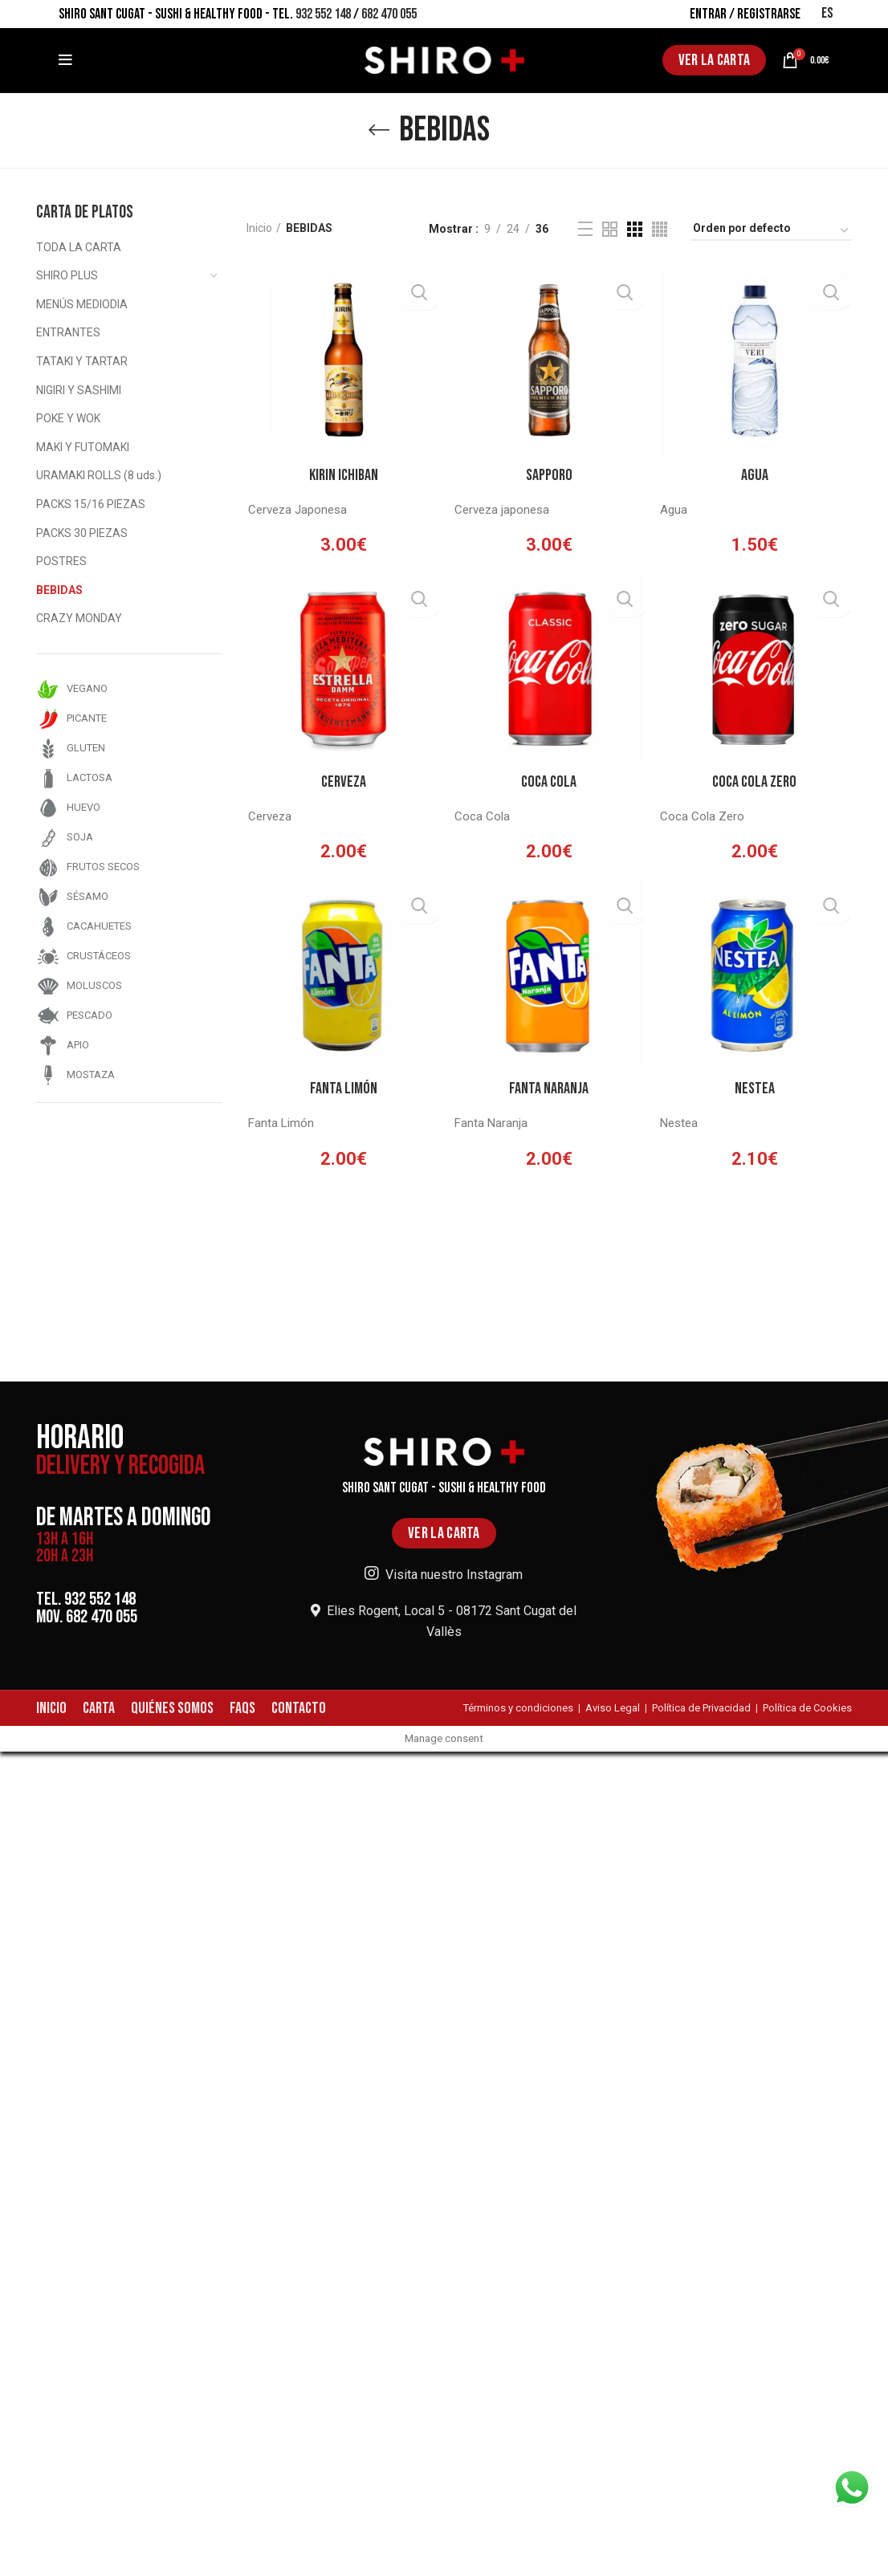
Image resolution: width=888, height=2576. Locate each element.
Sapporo (549, 476)
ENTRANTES (68, 332)
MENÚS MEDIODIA (82, 304)
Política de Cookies (807, 1708)
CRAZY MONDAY (79, 618)
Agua (756, 476)
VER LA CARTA (714, 60)
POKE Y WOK (68, 418)
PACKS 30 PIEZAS (82, 533)
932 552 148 (323, 14)
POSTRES (61, 561)
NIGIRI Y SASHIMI (78, 390)
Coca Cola (548, 785)
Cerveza (342, 785)
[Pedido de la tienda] (771, 231)
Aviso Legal (612, 1708)
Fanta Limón (342, 1093)
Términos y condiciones (518, 1708)
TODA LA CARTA (78, 247)
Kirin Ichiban (342, 476)
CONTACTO (298, 1708)
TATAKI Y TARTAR (82, 361)
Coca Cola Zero (756, 785)
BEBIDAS (59, 590)
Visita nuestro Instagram (444, 1574)
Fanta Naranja (549, 1093)
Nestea (756, 1093)
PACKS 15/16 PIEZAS (90, 504)
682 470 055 (389, 14)
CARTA (99, 1708)
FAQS (242, 1708)
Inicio (259, 228)
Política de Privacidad (701, 1708)
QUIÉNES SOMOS (172, 1708)
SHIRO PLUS (67, 275)
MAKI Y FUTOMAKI (82, 447)
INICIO (51, 1708)
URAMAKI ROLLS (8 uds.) (98, 475)
